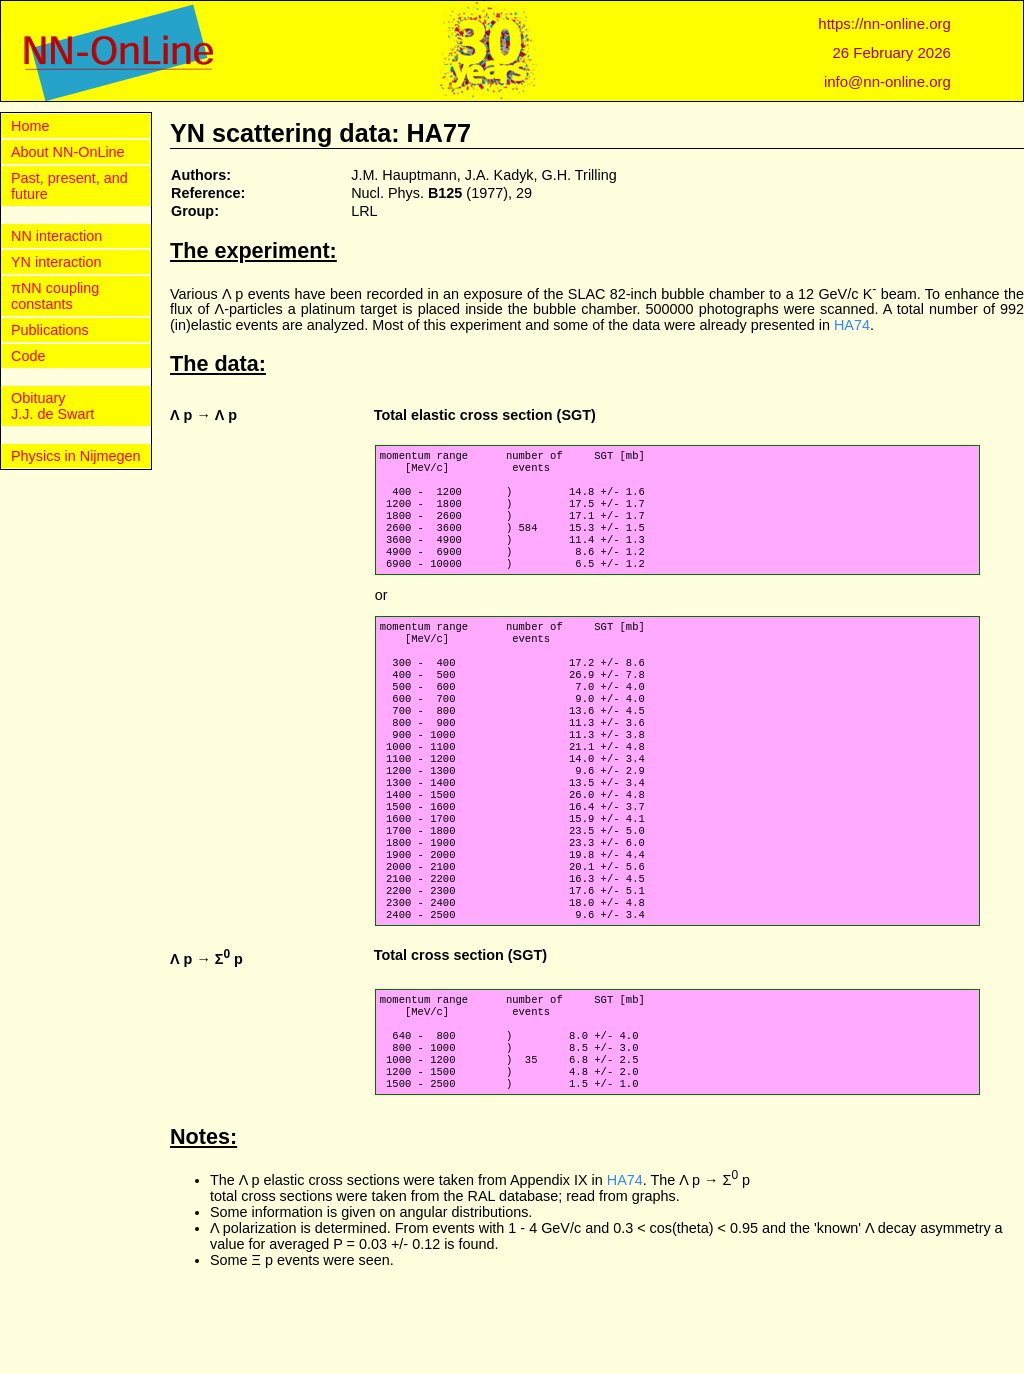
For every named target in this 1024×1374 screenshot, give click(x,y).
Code (28, 356)
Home (30, 126)
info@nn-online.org (887, 81)
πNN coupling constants (55, 296)
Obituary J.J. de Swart (52, 406)
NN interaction (56, 236)
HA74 (852, 325)
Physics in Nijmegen (76, 456)
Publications (50, 330)
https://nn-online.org (884, 23)
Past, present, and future (69, 186)
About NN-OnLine (68, 152)
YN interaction (56, 262)
